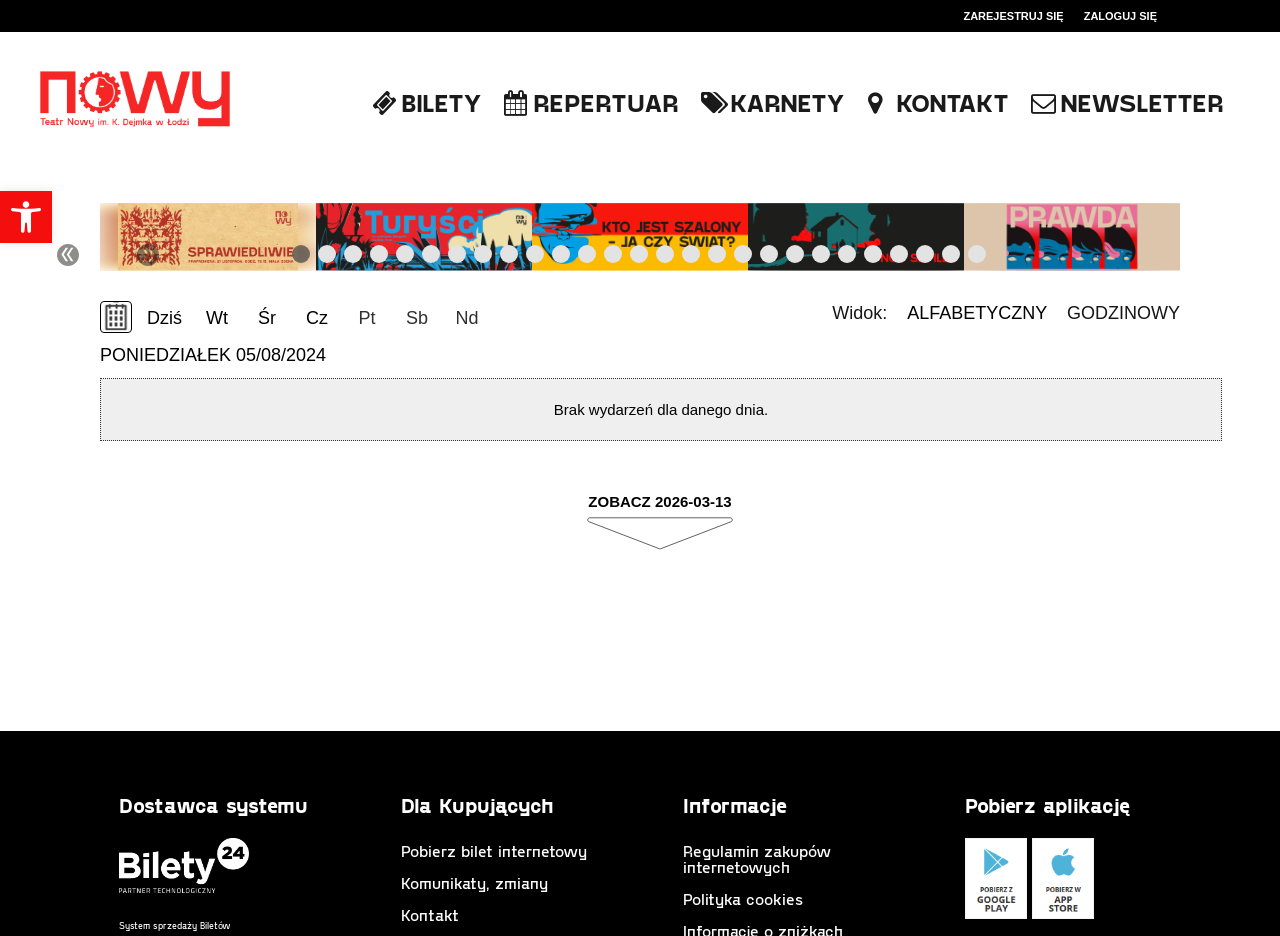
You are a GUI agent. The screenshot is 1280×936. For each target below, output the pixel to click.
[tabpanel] (208, 237)
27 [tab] (978, 258)
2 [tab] (328, 258)
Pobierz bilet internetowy (494, 850)
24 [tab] (900, 258)
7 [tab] (458, 258)
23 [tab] (874, 258)
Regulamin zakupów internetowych (757, 858)
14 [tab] (640, 258)
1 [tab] (302, 258)
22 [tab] (848, 258)
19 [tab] (770, 258)
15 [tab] (666, 258)
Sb (417, 318)
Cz (317, 318)
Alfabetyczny (977, 313)
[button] (26, 217)
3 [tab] (354, 258)
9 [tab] (510, 258)
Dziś (164, 318)
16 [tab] (692, 258)
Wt (217, 318)
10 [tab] (536, 258)
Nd (466, 318)
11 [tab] (562, 258)
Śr (267, 318)
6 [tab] (432, 258)
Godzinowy (1123, 313)
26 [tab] (952, 258)
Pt (366, 318)
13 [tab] (614, 258)
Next (1016, 255)
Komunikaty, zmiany (474, 882)
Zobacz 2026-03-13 (659, 501)
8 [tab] (484, 258)
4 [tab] (380, 258)
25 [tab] (926, 258)
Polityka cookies (743, 898)
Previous (260, 255)
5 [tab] (406, 258)
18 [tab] (744, 258)
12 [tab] (588, 258)
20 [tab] (796, 258)
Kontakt (430, 914)
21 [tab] (822, 258)
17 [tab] (718, 258)
